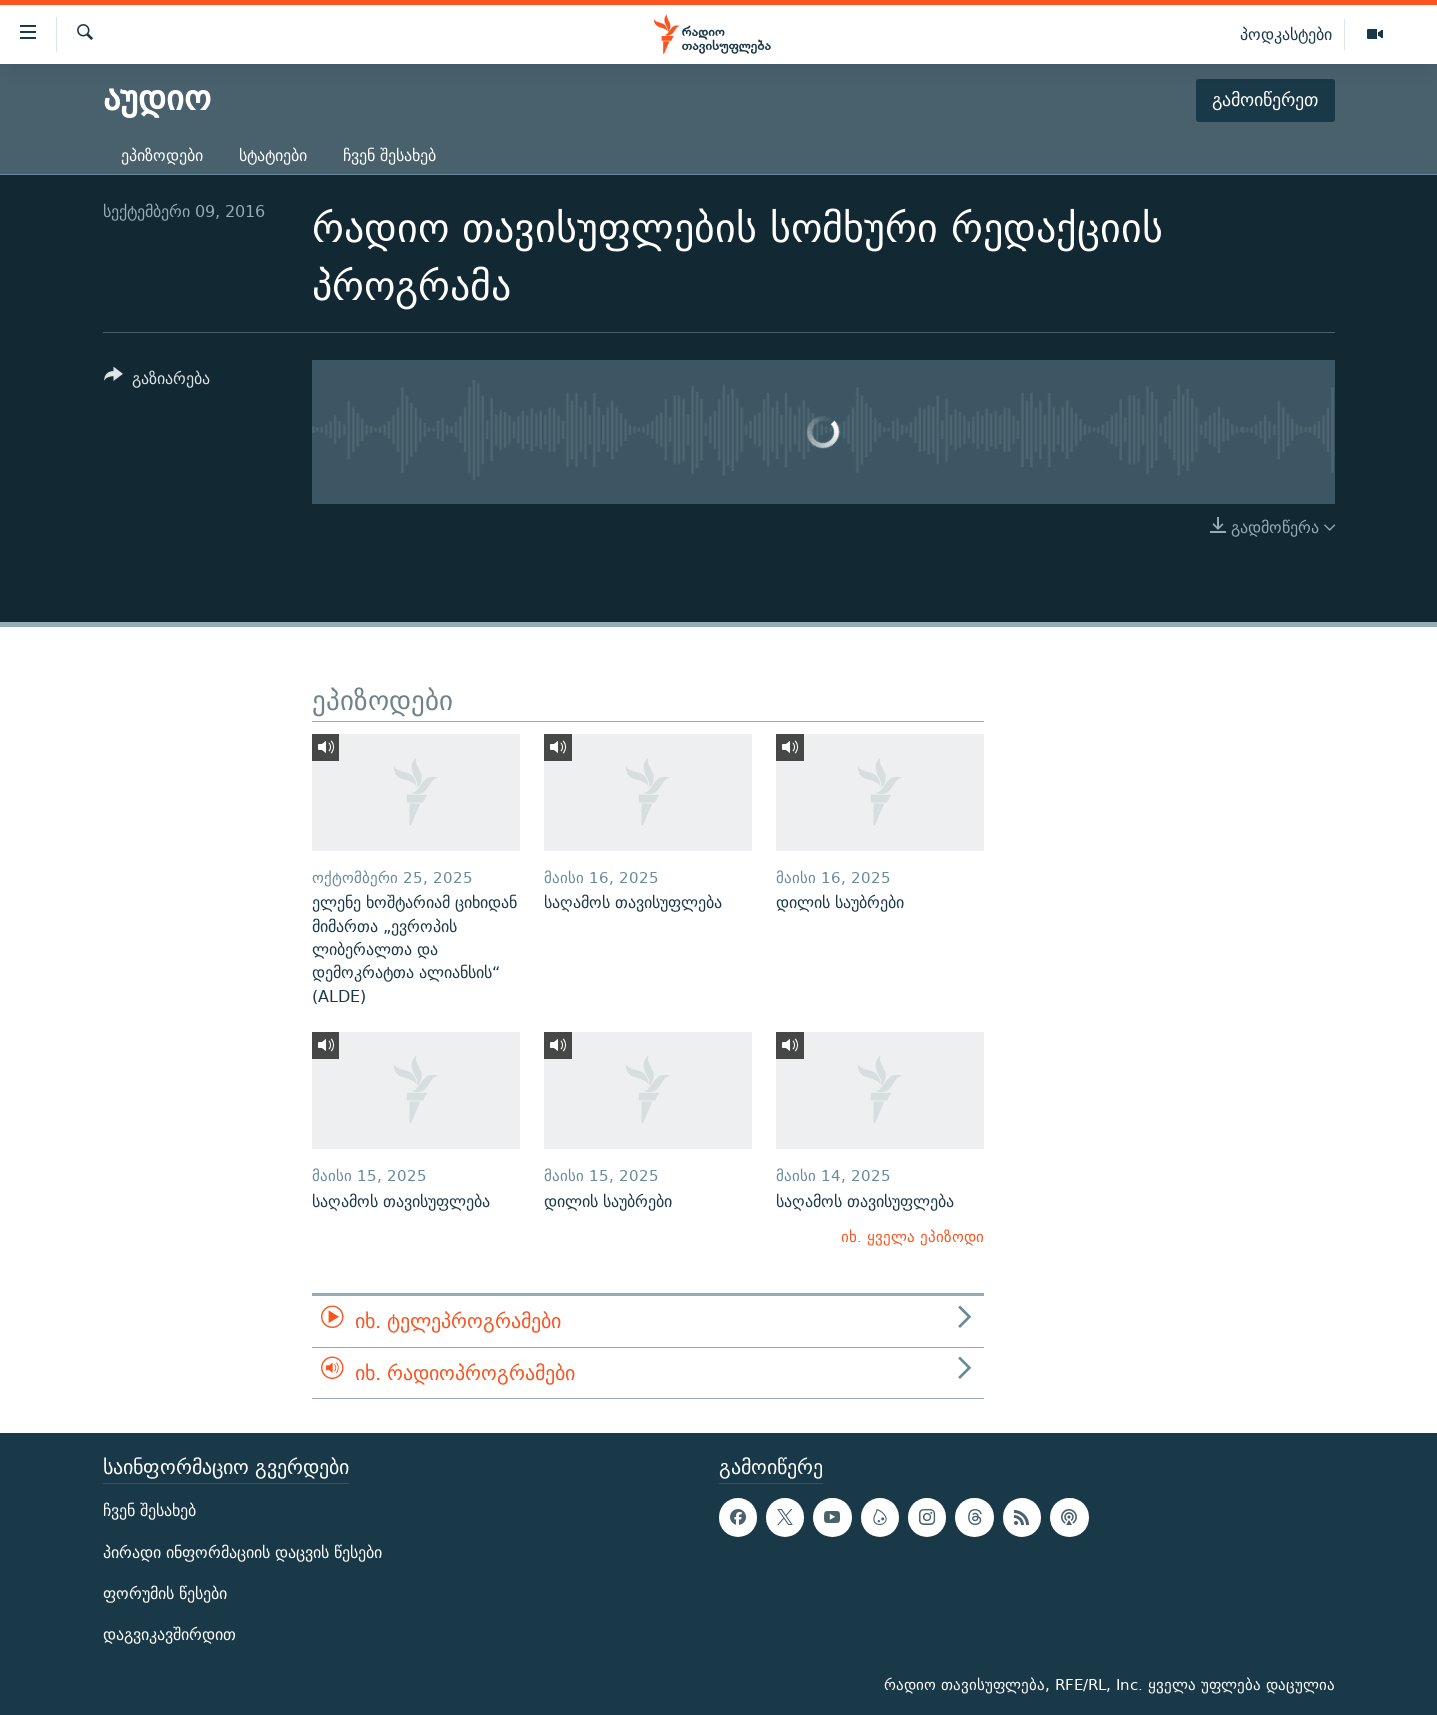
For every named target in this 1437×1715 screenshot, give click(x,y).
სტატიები (273, 155)
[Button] (157, 381)
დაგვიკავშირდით (169, 1634)
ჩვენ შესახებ (389, 155)
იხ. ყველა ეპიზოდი (912, 1236)
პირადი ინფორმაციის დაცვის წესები (242, 1552)
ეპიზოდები (162, 155)
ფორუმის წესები (165, 1593)
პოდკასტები (1286, 34)
